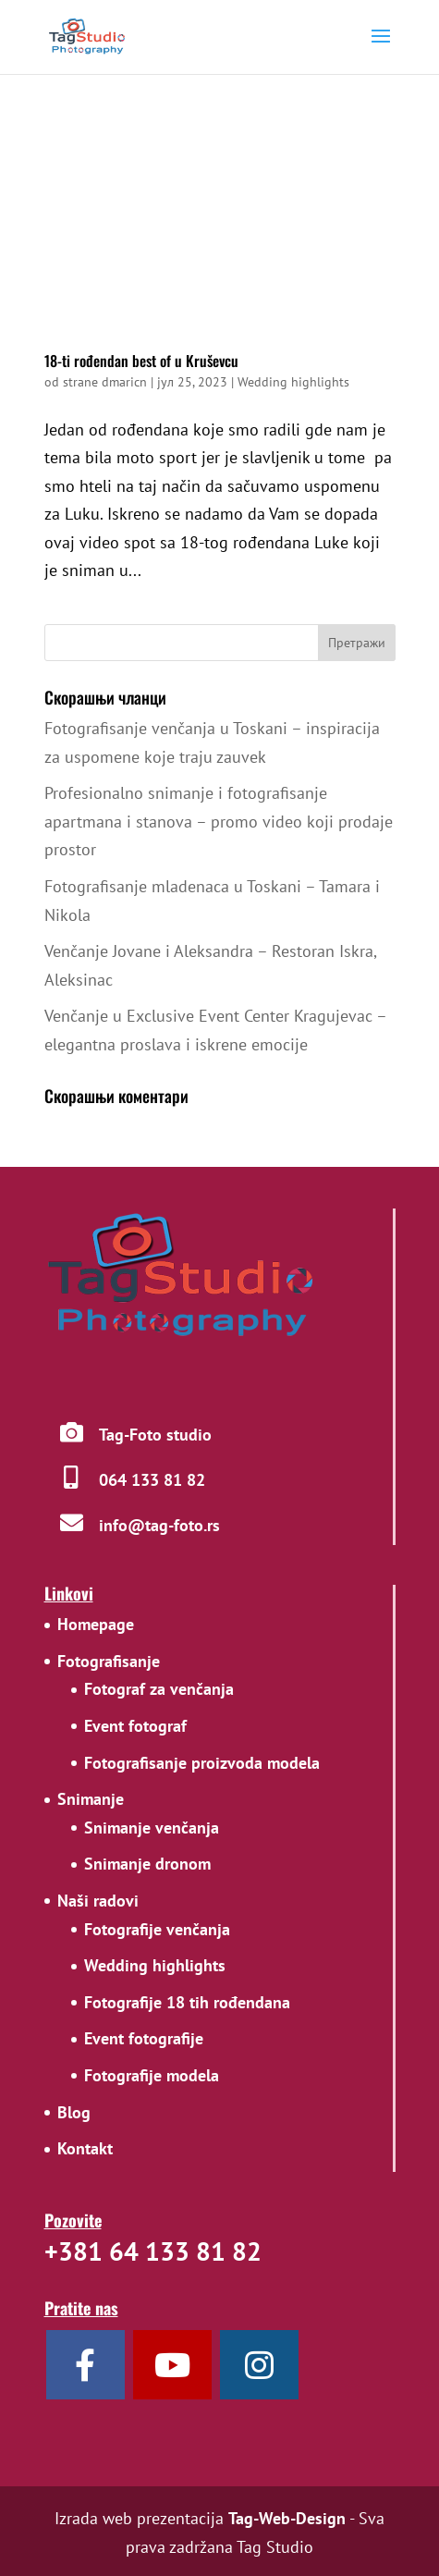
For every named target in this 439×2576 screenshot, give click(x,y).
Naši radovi (98, 1900)
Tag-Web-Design (287, 2518)
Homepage (95, 1624)
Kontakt (85, 2148)
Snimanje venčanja (151, 1827)
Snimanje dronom (147, 1863)
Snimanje (90, 1798)
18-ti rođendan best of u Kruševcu (141, 361)
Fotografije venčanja (157, 1929)
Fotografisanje (108, 1661)
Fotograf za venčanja (159, 1688)
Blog (74, 2112)
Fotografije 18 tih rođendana (187, 2002)
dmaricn (124, 382)
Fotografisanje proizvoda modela (202, 1762)
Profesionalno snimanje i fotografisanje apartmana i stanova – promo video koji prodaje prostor (218, 821)
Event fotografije (143, 2038)
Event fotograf (135, 1725)
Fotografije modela (151, 2075)
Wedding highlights (293, 382)
